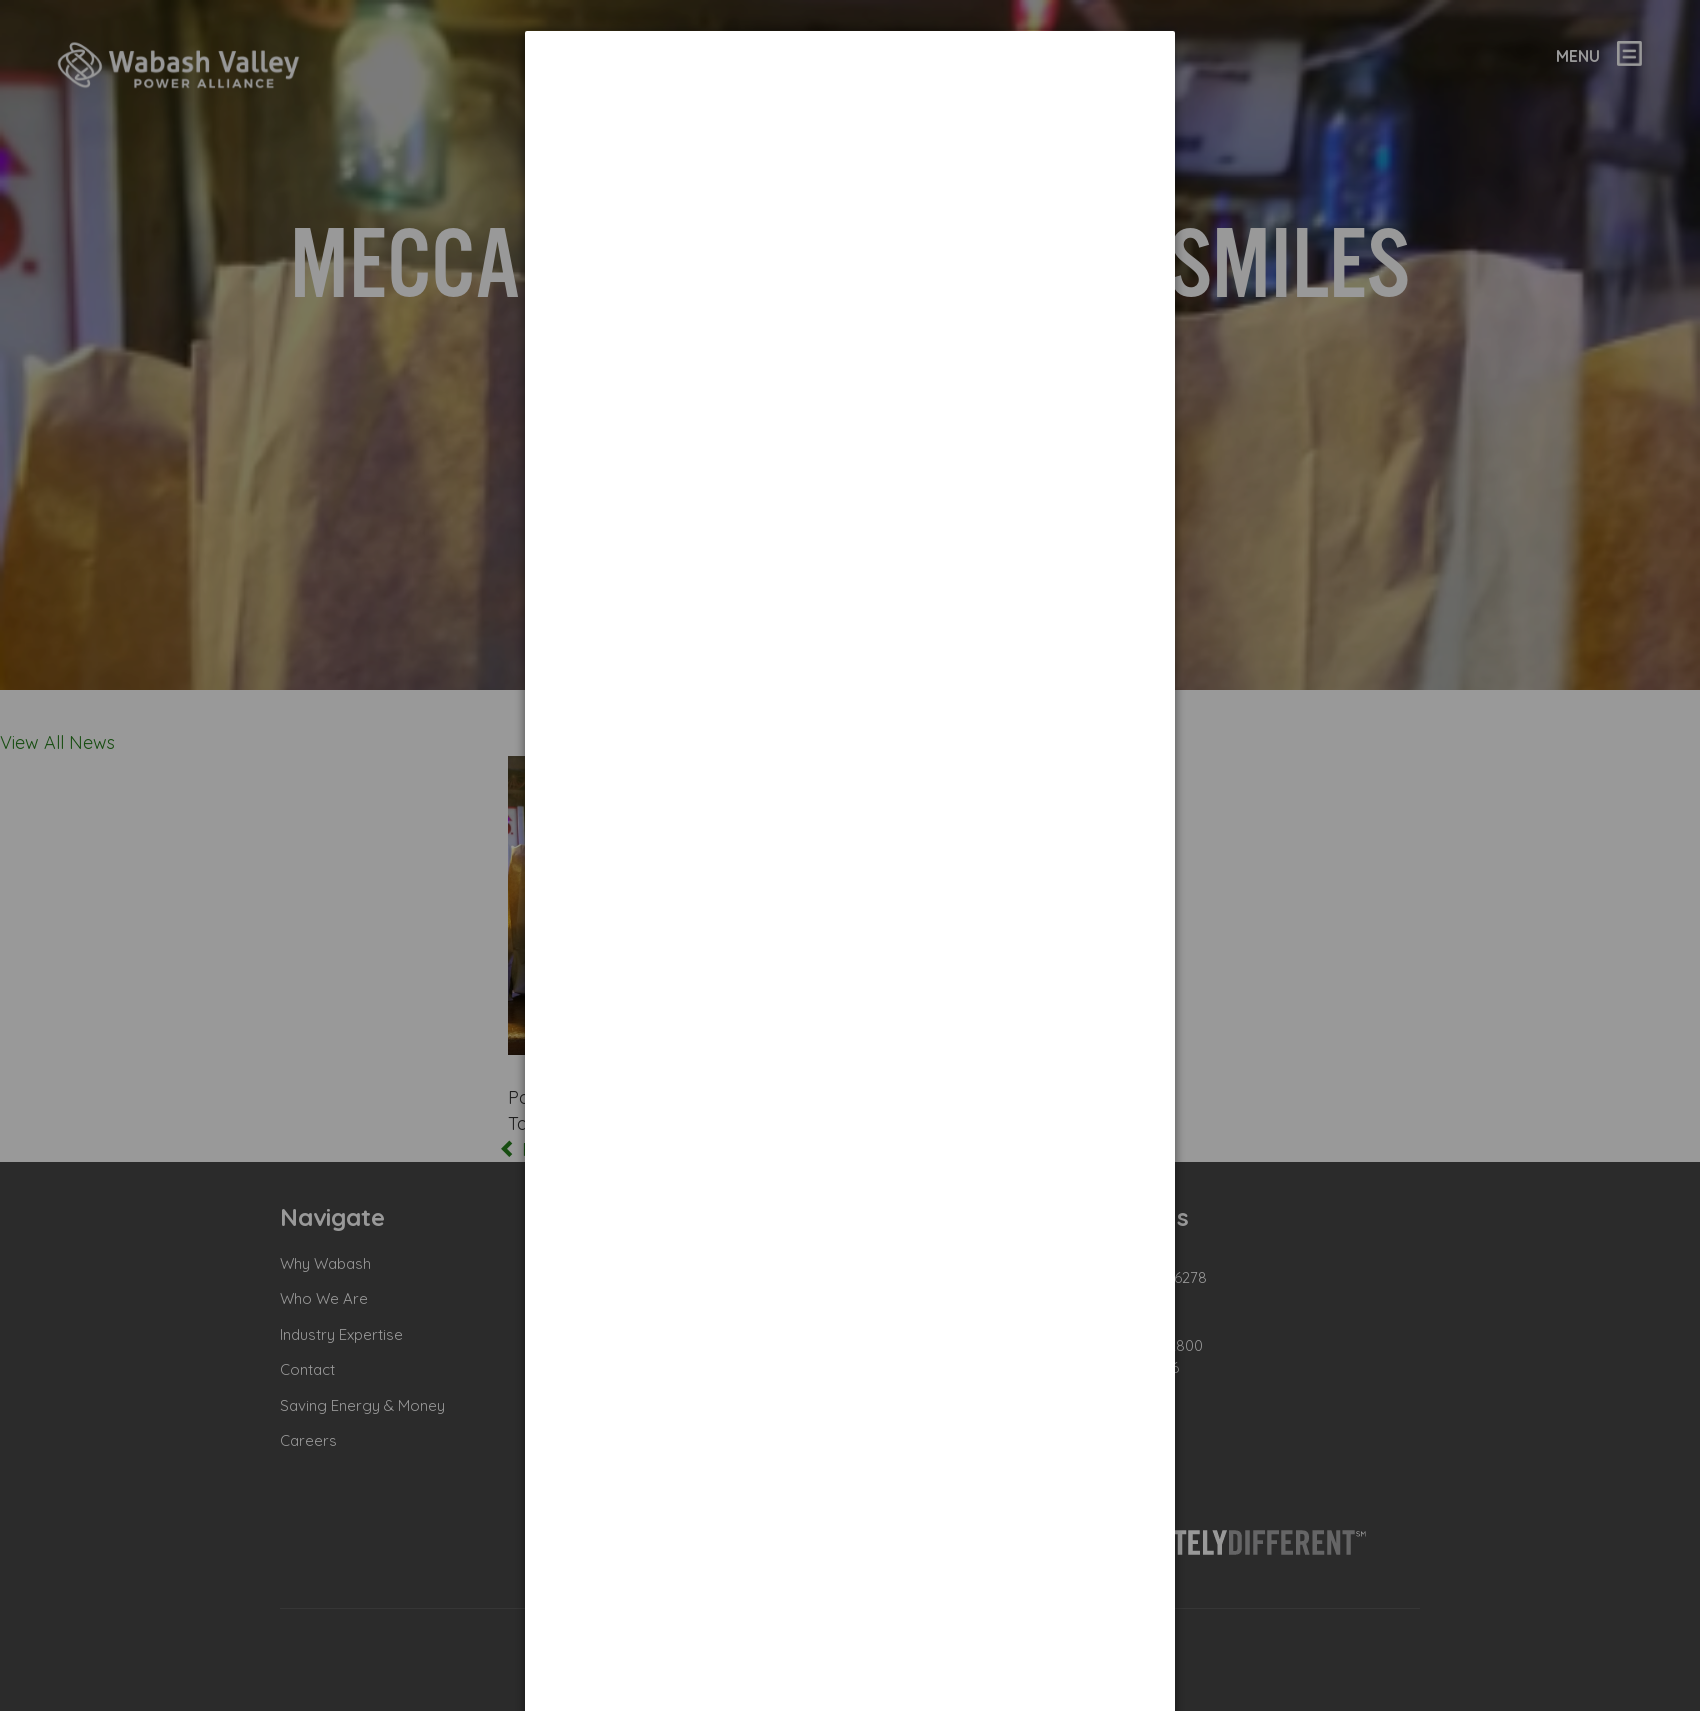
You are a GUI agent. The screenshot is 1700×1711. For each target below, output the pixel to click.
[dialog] (850, 105)
